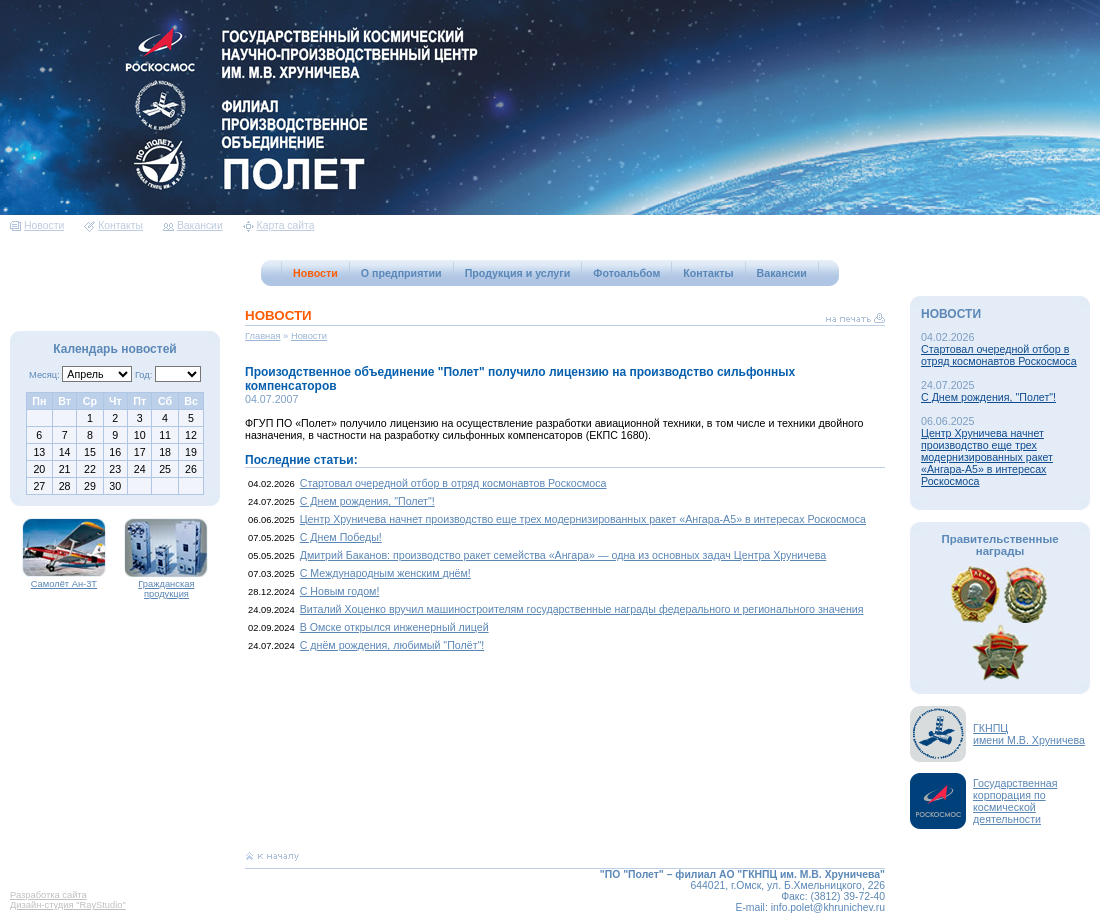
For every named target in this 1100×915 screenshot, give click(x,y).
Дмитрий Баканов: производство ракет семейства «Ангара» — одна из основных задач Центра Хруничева (563, 555)
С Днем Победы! (341, 537)
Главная (263, 336)
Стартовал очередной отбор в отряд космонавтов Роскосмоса (453, 483)
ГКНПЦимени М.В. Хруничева (1029, 734)
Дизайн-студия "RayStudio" (68, 905)
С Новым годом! (340, 591)
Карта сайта (279, 225)
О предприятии (401, 273)
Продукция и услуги (518, 273)
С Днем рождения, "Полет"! (367, 501)
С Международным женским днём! (385, 573)
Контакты (113, 225)
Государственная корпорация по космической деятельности (1015, 801)
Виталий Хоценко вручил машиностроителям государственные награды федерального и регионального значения (582, 609)
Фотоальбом (626, 273)
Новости (37, 225)
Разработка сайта (48, 895)
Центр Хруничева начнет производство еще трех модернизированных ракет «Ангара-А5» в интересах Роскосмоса (583, 519)
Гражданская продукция (166, 585)
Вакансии (193, 225)
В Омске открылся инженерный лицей (394, 627)
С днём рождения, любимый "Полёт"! (392, 645)
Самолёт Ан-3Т (64, 580)
